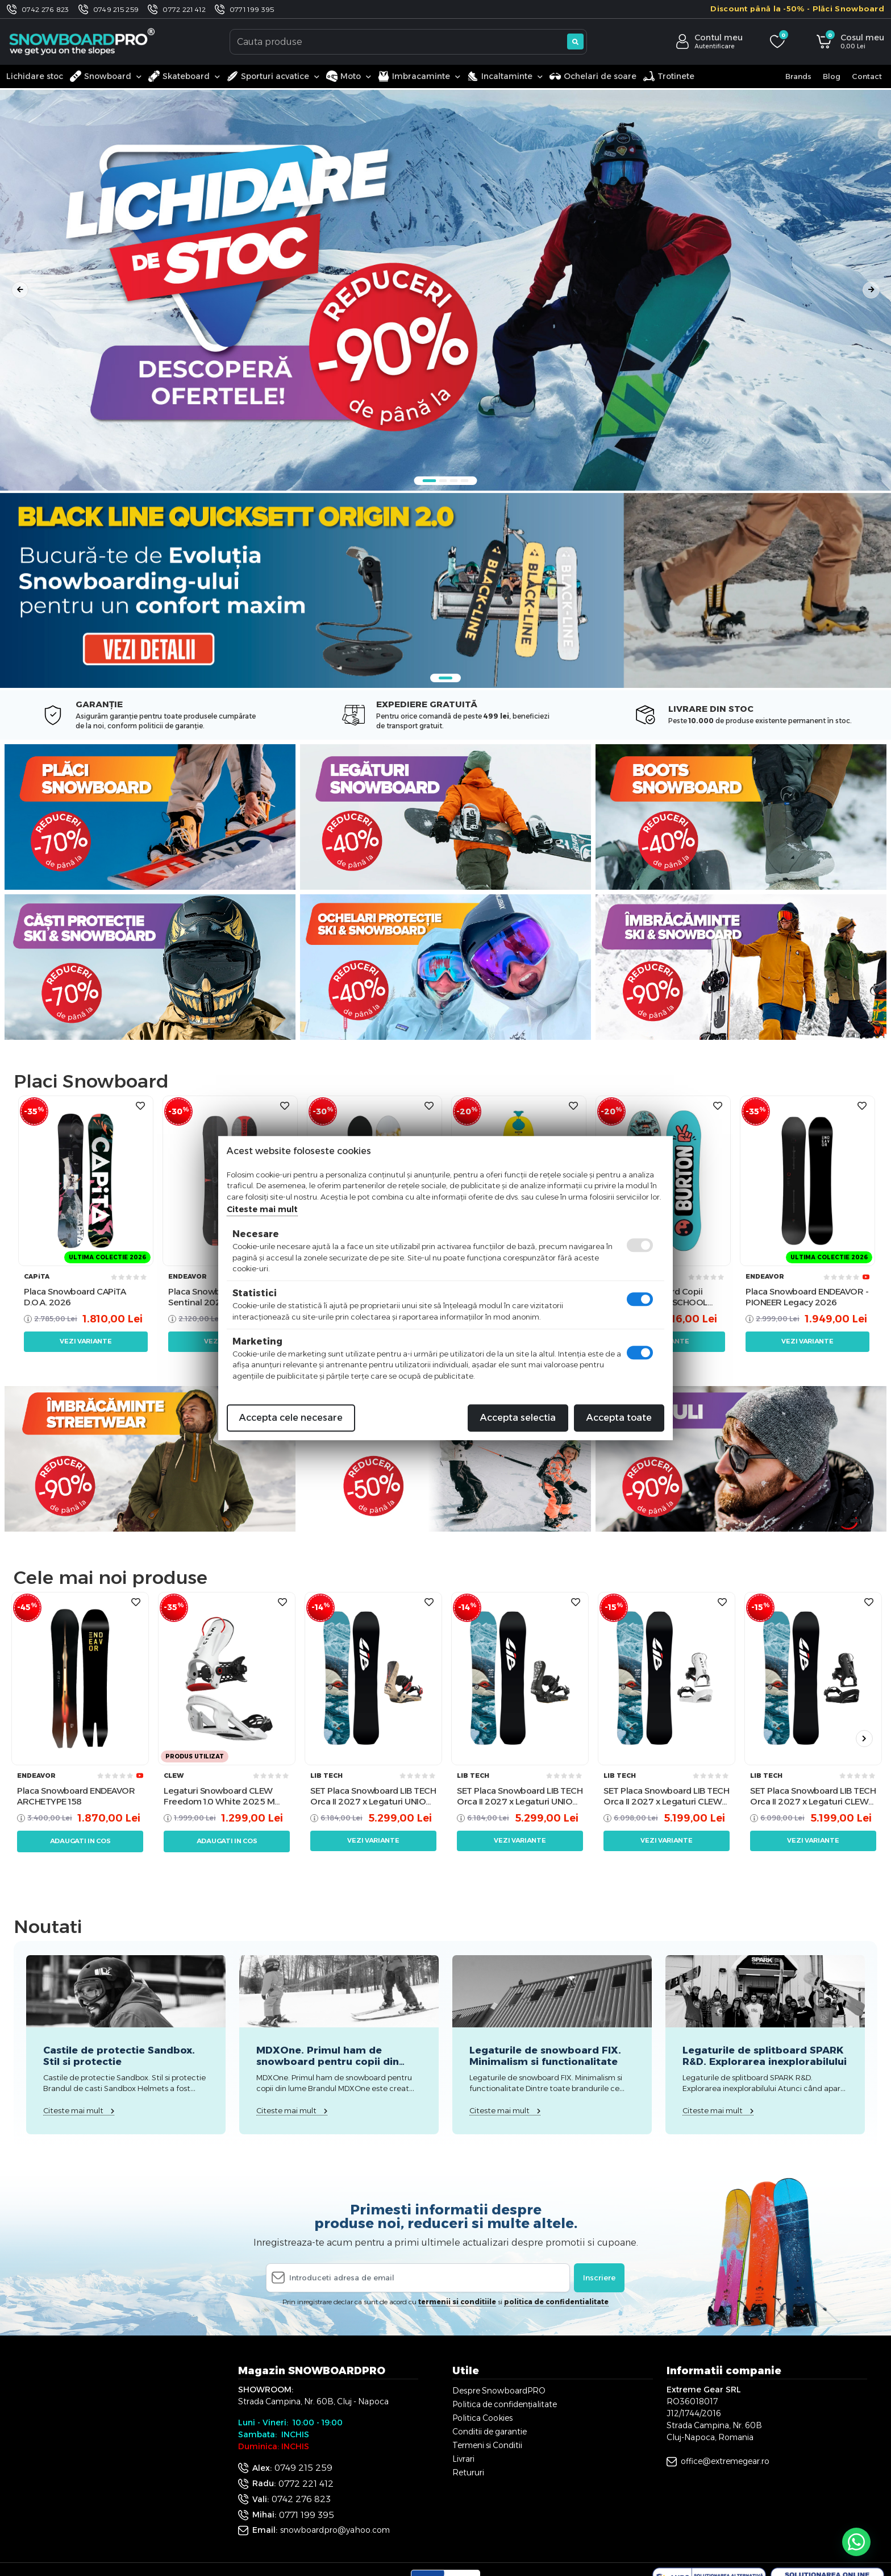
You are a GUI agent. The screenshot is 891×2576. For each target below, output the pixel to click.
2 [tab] (443, 480)
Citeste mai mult (262, 1209)
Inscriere (599, 2277)
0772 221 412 (184, 9)
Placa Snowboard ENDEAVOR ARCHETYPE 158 (76, 1796)
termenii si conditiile (457, 2301)
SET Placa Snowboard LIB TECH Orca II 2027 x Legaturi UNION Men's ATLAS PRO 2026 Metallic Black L (519, 1796)
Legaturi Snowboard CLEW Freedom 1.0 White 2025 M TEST (219, 1796)
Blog (831, 76)
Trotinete (668, 76)
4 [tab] (465, 480)
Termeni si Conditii (487, 2445)
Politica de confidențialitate (504, 2404)
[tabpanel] (445, 290)
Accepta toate (619, 1417)
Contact (867, 76)
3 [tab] (454, 480)
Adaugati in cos (80, 1841)
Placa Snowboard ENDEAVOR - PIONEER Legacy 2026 (807, 1297)
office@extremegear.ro (725, 2461)
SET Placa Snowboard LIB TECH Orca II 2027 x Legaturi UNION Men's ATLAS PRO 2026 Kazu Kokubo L (373, 1796)
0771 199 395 (252, 9)
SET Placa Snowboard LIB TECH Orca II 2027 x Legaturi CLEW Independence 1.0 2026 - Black (813, 1796)
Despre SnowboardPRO (499, 2391)
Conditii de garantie (489, 2431)
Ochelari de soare (592, 76)
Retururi (468, 2472)
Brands (798, 76)
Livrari (463, 2459)
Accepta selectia (518, 1417)
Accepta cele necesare (291, 1417)
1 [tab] (429, 480)
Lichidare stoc (34, 76)
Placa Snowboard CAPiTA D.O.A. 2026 (75, 1297)
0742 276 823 (45, 9)
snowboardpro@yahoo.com (335, 2530)
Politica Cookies (482, 2418)
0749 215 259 (116, 9)
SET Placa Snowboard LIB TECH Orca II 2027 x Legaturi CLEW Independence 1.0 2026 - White (666, 1796)
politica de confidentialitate (556, 2301)
